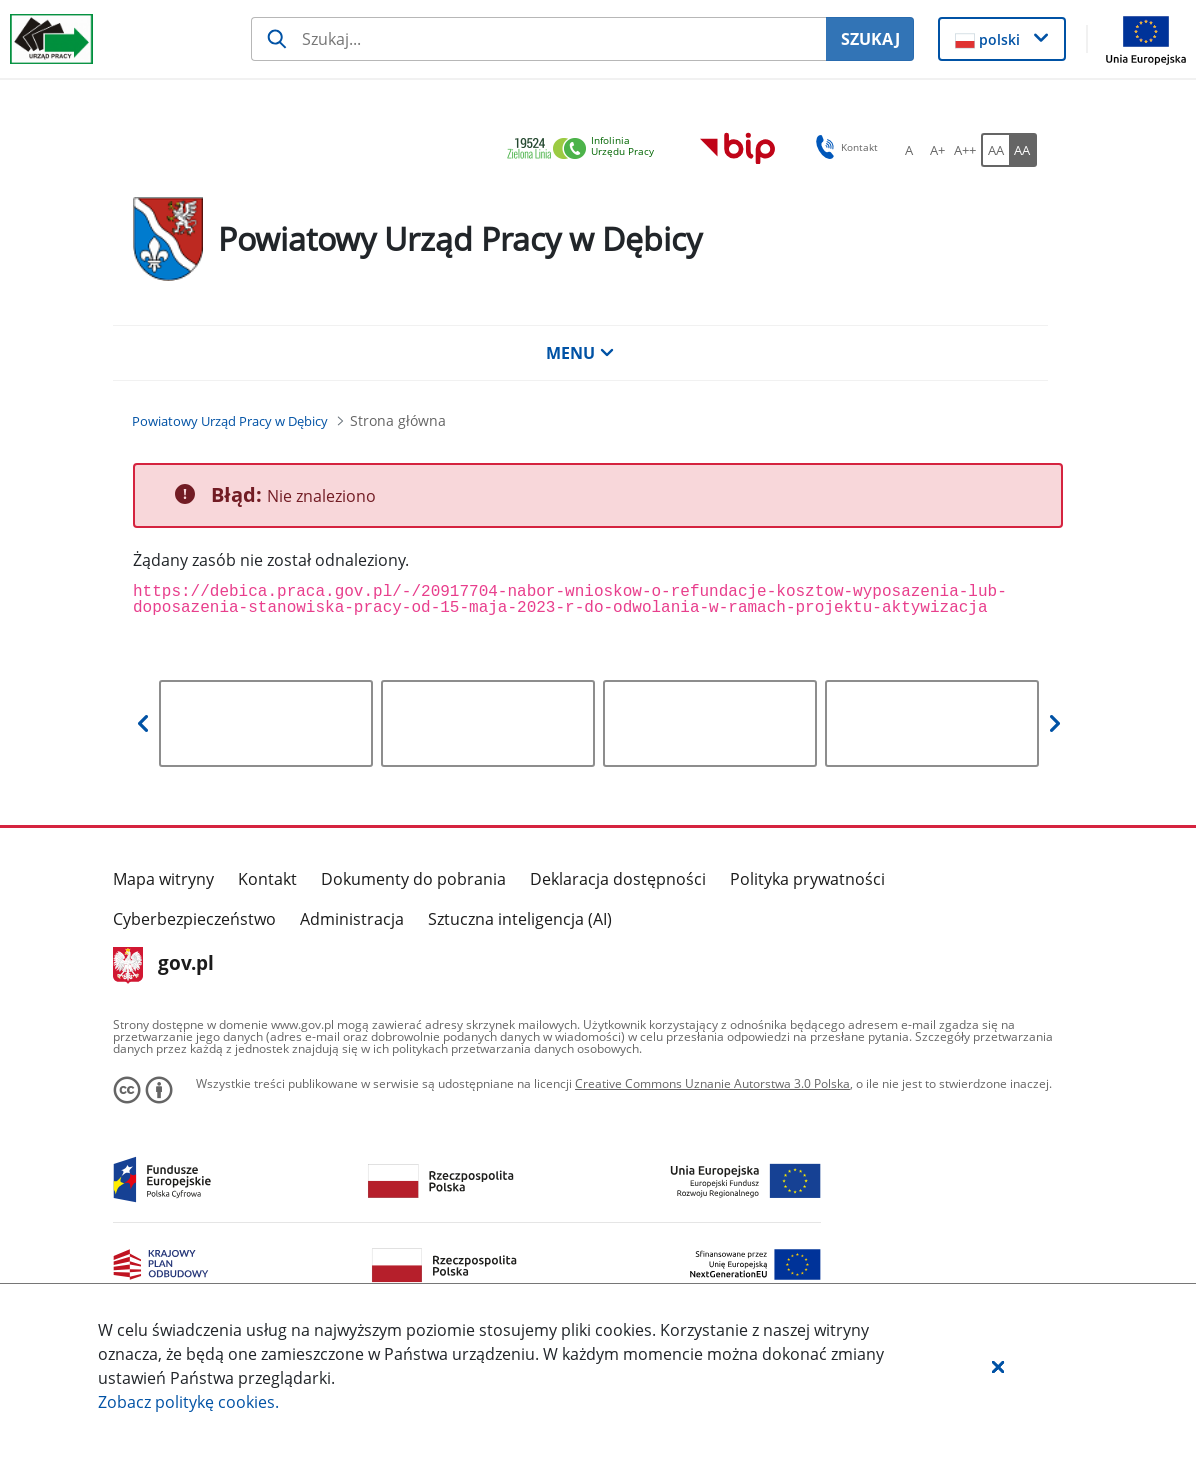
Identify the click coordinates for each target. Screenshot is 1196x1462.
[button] (998, 1366)
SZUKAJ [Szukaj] (870, 39)
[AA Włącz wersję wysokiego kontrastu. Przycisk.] (1023, 150)
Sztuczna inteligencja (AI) (520, 919)
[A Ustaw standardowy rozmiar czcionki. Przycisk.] (909, 150)
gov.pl (163, 965)
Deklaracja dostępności (618, 879)
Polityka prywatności (807, 879)
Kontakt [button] (843, 147)
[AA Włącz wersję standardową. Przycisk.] (995, 150)
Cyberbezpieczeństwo (194, 919)
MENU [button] (580, 353)
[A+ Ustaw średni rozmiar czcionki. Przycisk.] (937, 150)
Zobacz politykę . (188, 1402)
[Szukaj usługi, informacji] (538, 39)
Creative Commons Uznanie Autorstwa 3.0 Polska (712, 1083)
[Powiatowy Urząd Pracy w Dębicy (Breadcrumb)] (230, 421)
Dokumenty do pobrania (413, 879)
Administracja (352, 919)
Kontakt (267, 879)
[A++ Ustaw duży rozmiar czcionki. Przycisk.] (965, 150)
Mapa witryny (163, 879)
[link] (586, 149)
